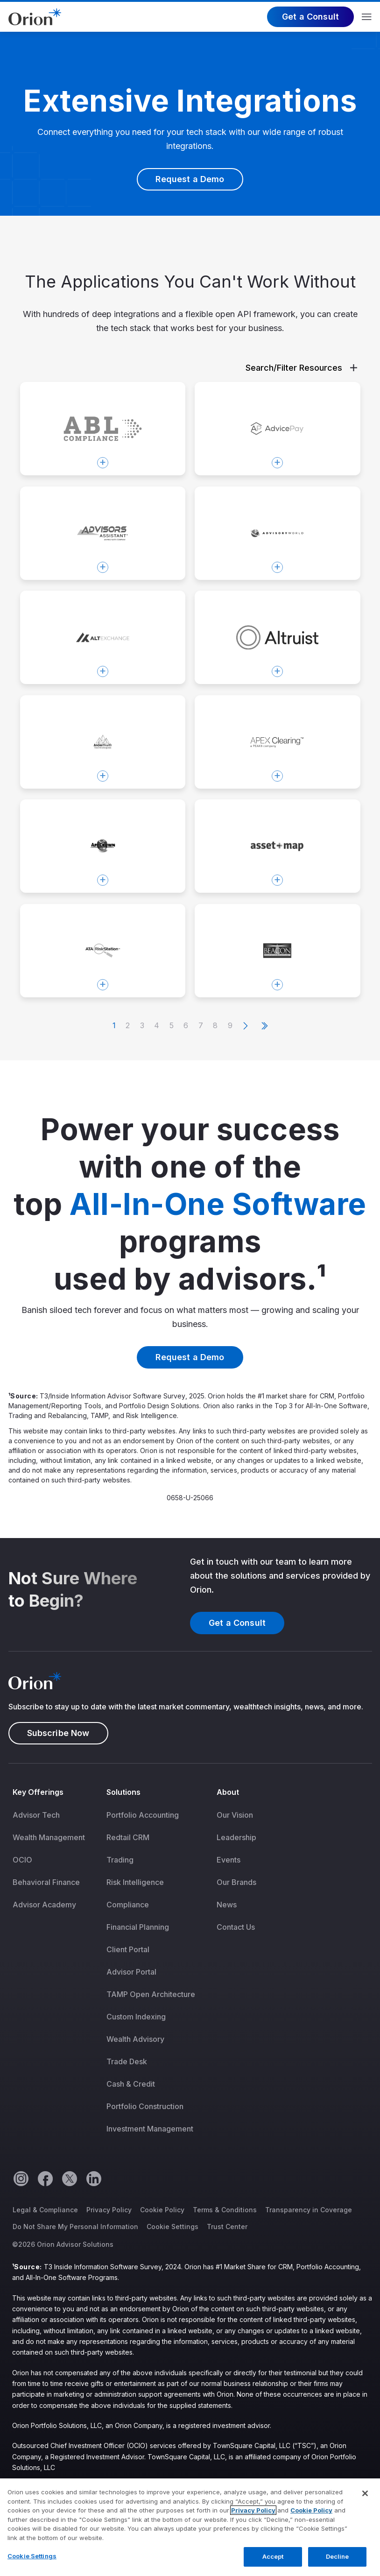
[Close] (365, 2502)
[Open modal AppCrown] (103, 846)
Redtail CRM (127, 1837)
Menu (366, 17)
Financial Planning (137, 1927)
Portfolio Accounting (142, 1815)
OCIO (22, 1859)
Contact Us (236, 1927)
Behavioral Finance (46, 1882)
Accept (273, 2565)
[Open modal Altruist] (277, 637)
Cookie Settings (172, 2226)
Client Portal (127, 1949)
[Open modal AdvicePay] (277, 428)
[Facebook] (45, 2178)
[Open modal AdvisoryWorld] (277, 533)
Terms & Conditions (225, 2210)
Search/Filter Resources (301, 368)
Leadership (236, 1837)
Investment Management (149, 2128)
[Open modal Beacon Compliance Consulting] (277, 950)
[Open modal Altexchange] (103, 637)
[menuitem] (55, 1966)
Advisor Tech (36, 1815)
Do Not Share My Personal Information (75, 2226)
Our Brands (236, 1882)
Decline (337, 2565)
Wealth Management (49, 1837)
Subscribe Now (58, 1733)
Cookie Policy (162, 2210)
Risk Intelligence (135, 1882)
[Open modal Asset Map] (277, 846)
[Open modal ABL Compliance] (103, 428)
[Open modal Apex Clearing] (277, 742)
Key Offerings (38, 1792)
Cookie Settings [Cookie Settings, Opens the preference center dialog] (31, 2565)
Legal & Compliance (45, 2210)
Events (228, 1859)
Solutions (123, 1792)
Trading (120, 1859)
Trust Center (227, 2226)
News (227, 1904)
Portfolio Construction (144, 2106)
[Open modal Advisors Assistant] (103, 533)
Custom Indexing (136, 2016)
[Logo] (34, 16)
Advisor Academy (44, 1904)
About (228, 1792)
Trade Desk (126, 2061)
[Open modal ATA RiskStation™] (103, 950)
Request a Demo (189, 179)
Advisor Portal (131, 1971)
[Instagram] (20, 2178)
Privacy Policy (109, 2210)
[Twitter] (69, 2178)
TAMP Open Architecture (150, 1994)
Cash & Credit (130, 2084)
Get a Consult (310, 16)
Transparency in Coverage (308, 2210)
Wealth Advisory (135, 2039)
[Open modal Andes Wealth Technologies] (103, 742)
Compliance (127, 1904)
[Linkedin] (93, 2178)
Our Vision (235, 1815)
